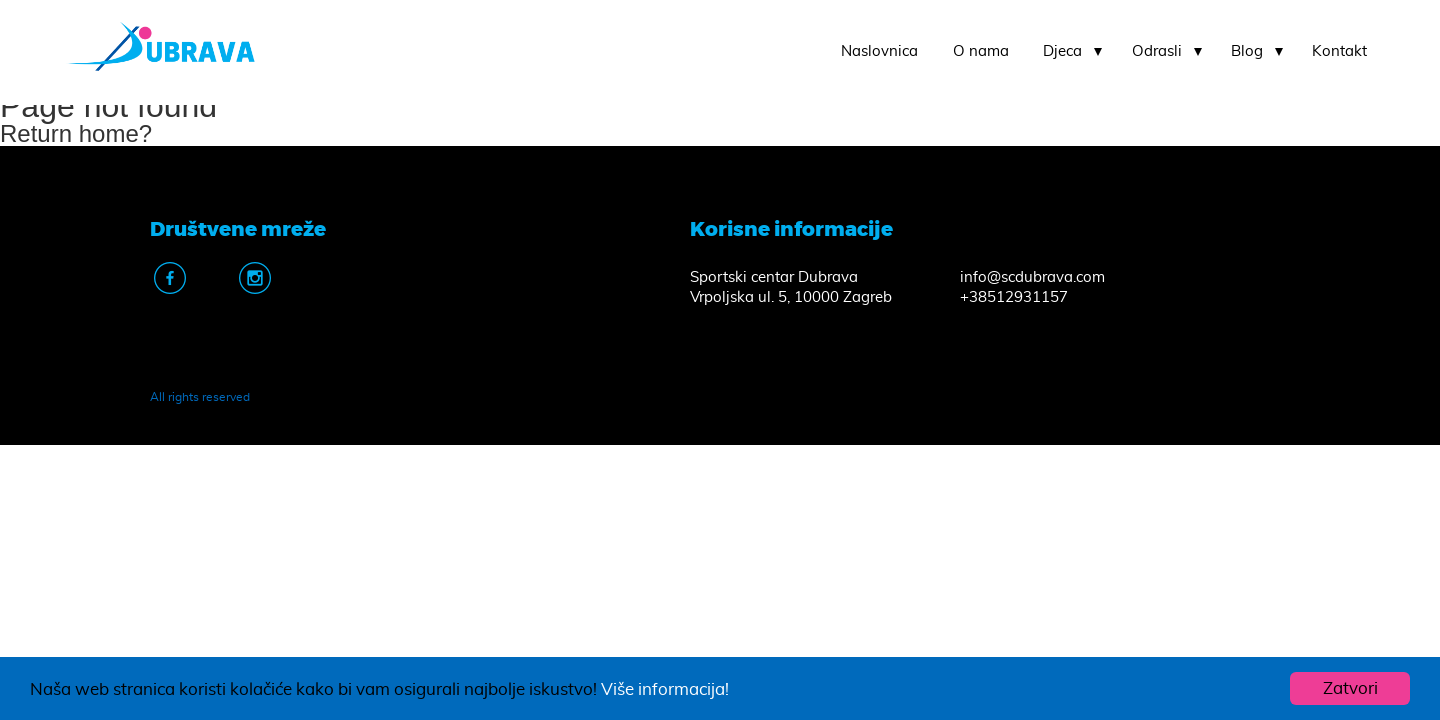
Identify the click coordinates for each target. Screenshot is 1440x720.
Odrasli (1157, 51)
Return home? (76, 133)
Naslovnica (879, 51)
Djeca (1062, 51)
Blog (1247, 51)
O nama (981, 51)
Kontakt (1339, 51)
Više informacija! (665, 689)
